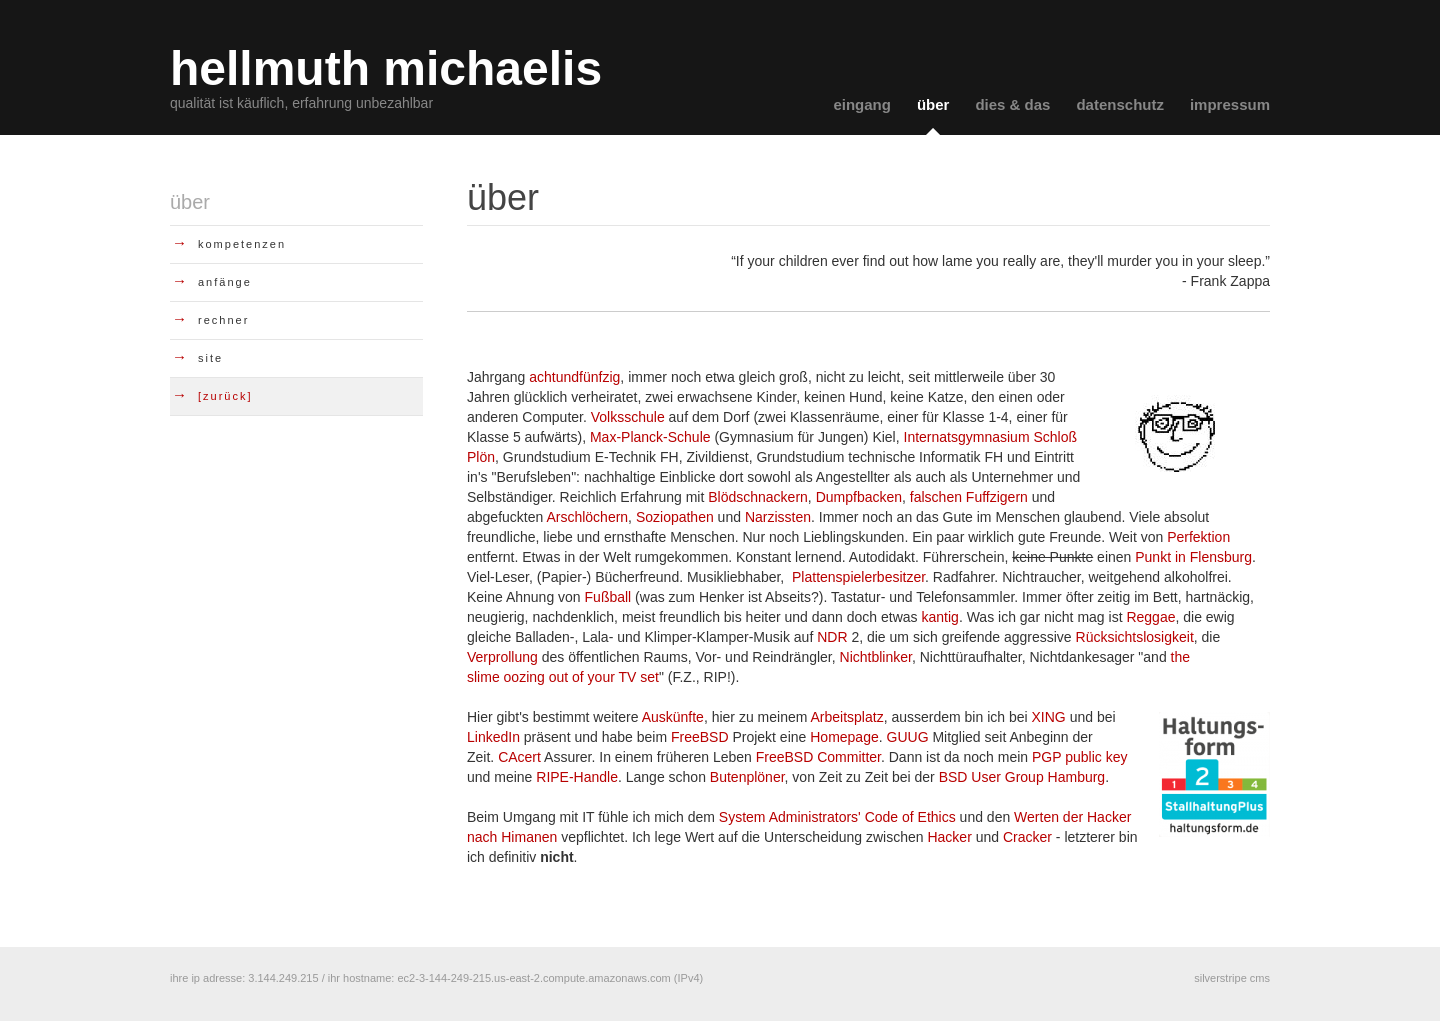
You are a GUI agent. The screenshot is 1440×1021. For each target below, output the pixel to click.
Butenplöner (747, 777)
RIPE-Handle (577, 777)
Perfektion (1198, 537)
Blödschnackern (758, 497)
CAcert (519, 757)
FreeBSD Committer (818, 757)
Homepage (844, 737)
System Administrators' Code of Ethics (837, 817)
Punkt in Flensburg (1193, 557)
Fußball (608, 597)
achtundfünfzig (574, 377)
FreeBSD (700, 737)
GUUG (908, 737)
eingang (862, 104)
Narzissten (778, 517)
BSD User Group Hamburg (1022, 777)
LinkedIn (493, 737)
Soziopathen (675, 517)
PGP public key (1079, 757)
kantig (940, 617)
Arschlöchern (587, 517)
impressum (1230, 104)
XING (1051, 717)
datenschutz (1120, 104)
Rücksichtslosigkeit (1135, 637)
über (933, 104)
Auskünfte (673, 717)
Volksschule (628, 417)
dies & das (1012, 104)
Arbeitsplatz (847, 717)
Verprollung (502, 657)
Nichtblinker (876, 657)
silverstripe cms (1232, 978)
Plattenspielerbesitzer (858, 577)
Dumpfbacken (859, 497)
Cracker (1027, 837)
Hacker (949, 837)
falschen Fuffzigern (969, 497)
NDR (832, 637)
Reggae (1150, 617)
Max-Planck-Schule (650, 437)
